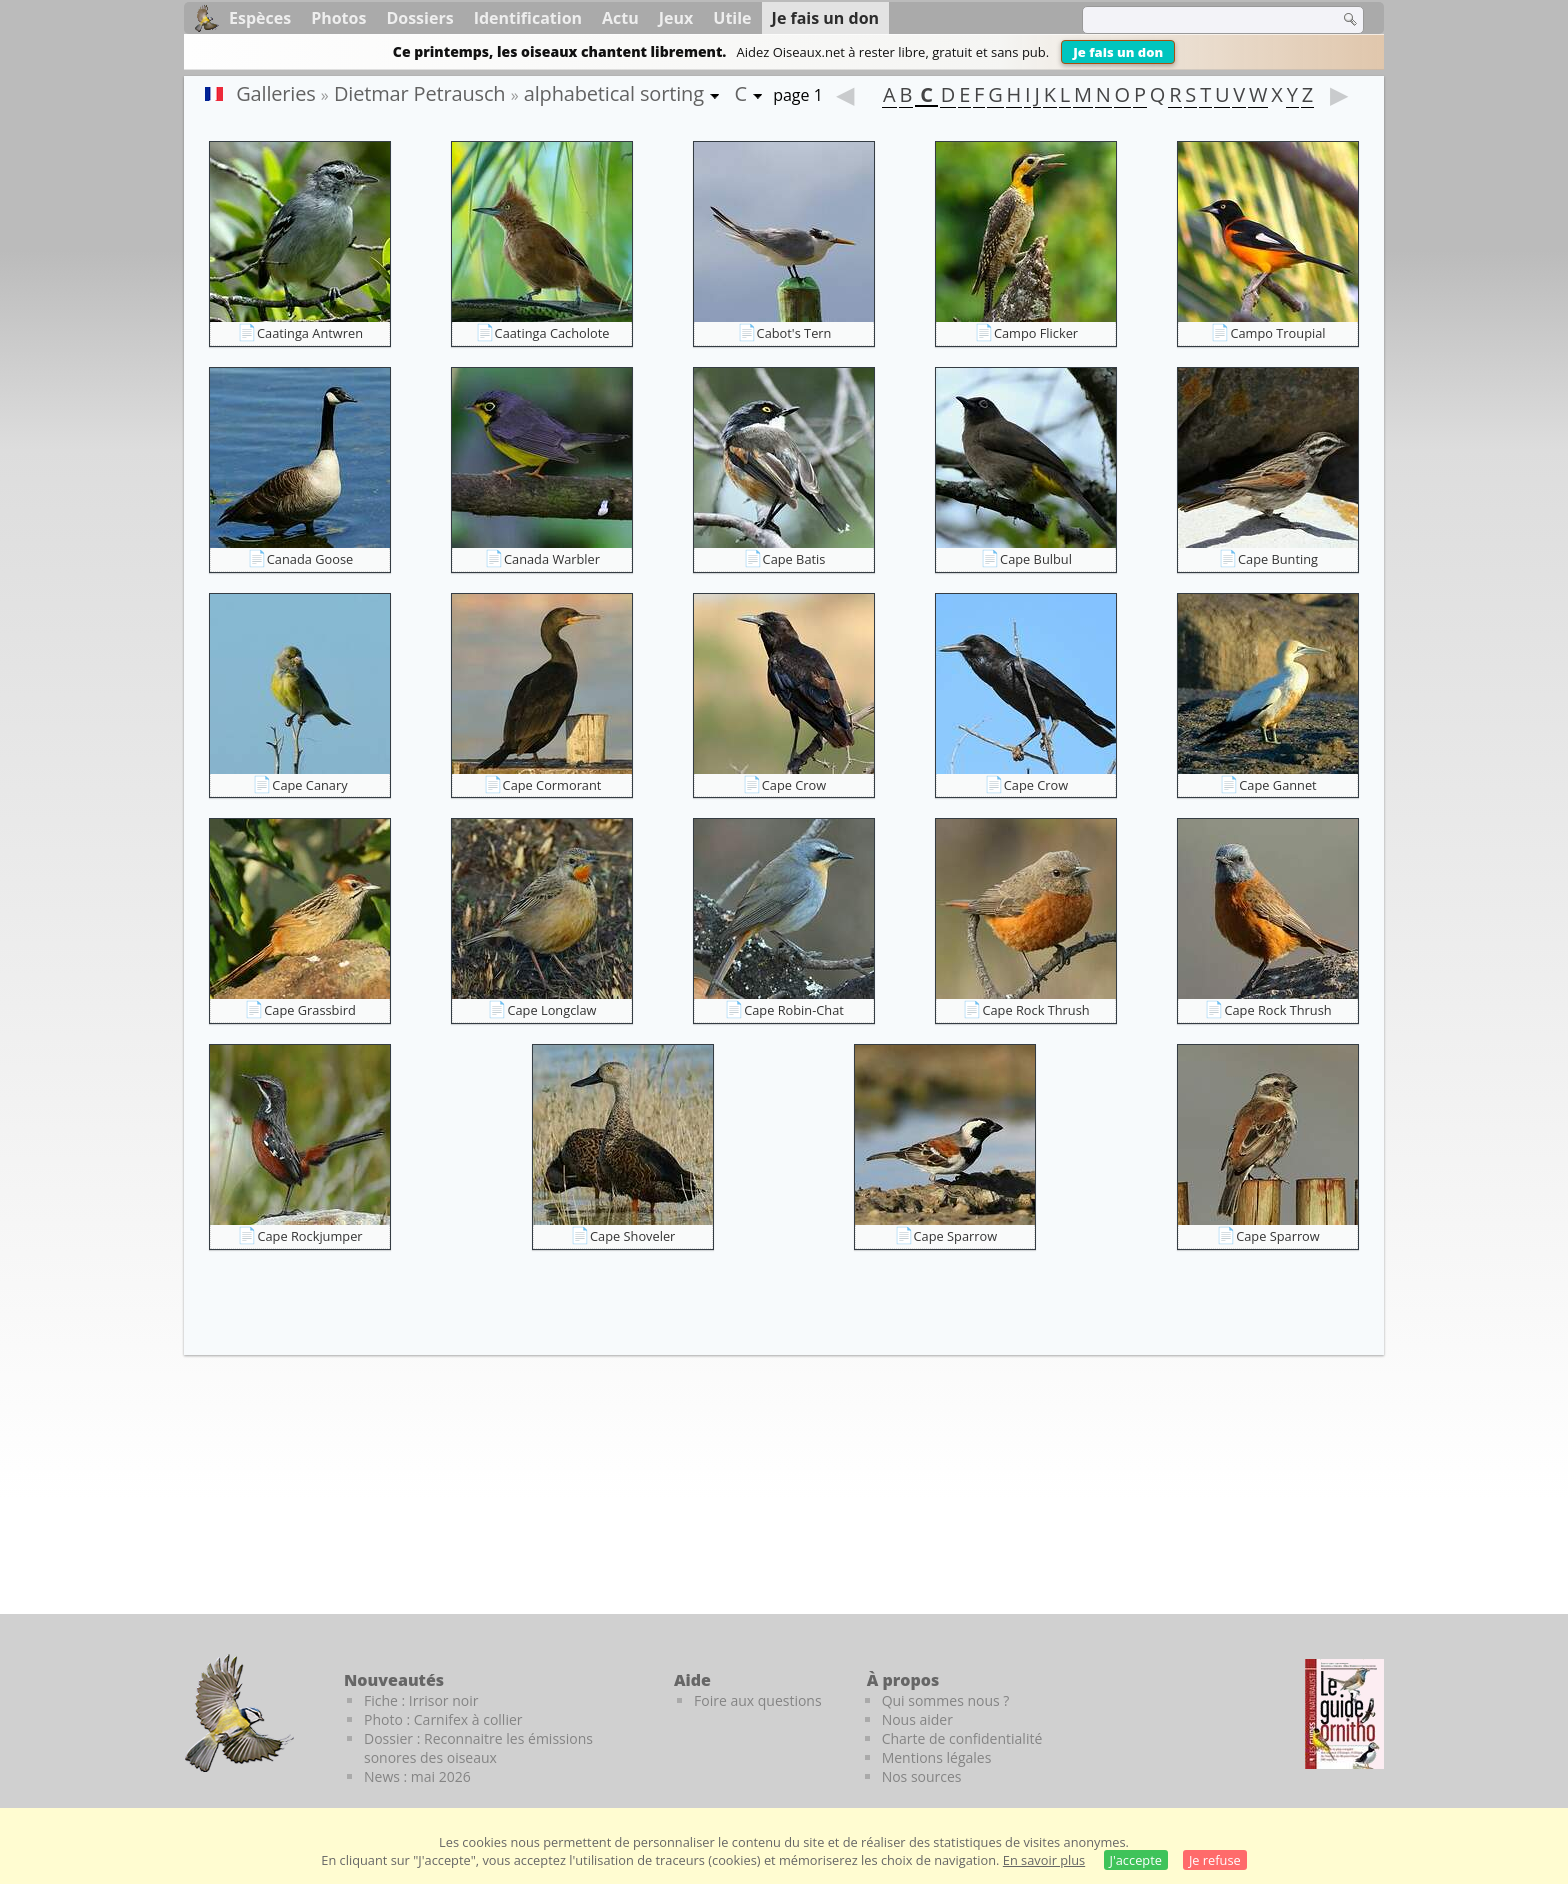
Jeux (676, 18)
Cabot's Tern (794, 333)
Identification (528, 18)
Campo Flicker (1036, 333)
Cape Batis (794, 559)
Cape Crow (794, 785)
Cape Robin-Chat (794, 1010)
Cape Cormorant (552, 785)
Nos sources (922, 1776)
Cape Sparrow (956, 1236)
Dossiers (419, 18)
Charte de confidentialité (962, 1738)
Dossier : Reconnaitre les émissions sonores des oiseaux (478, 1748)
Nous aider (917, 1719)
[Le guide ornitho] (1344, 1714)
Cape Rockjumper (309, 1236)
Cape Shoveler (632, 1236)
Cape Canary (309, 785)
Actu (620, 18)
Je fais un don (1118, 52)
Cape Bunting (1278, 559)
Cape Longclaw (551, 1010)
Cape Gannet (1277, 785)
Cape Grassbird (309, 1010)
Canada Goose (310, 559)
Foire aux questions (758, 1700)
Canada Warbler (552, 559)
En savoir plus (1044, 1860)
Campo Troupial (1277, 333)
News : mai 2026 (417, 1776)
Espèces (260, 18)
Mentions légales (937, 1757)
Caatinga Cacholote (552, 333)
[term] (1198, 20)
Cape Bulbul (1036, 559)
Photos (338, 18)
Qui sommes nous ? (946, 1700)
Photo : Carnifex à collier (443, 1719)
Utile (732, 18)
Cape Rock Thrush (1035, 1010)
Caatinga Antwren (310, 333)
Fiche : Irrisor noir (421, 1700)
